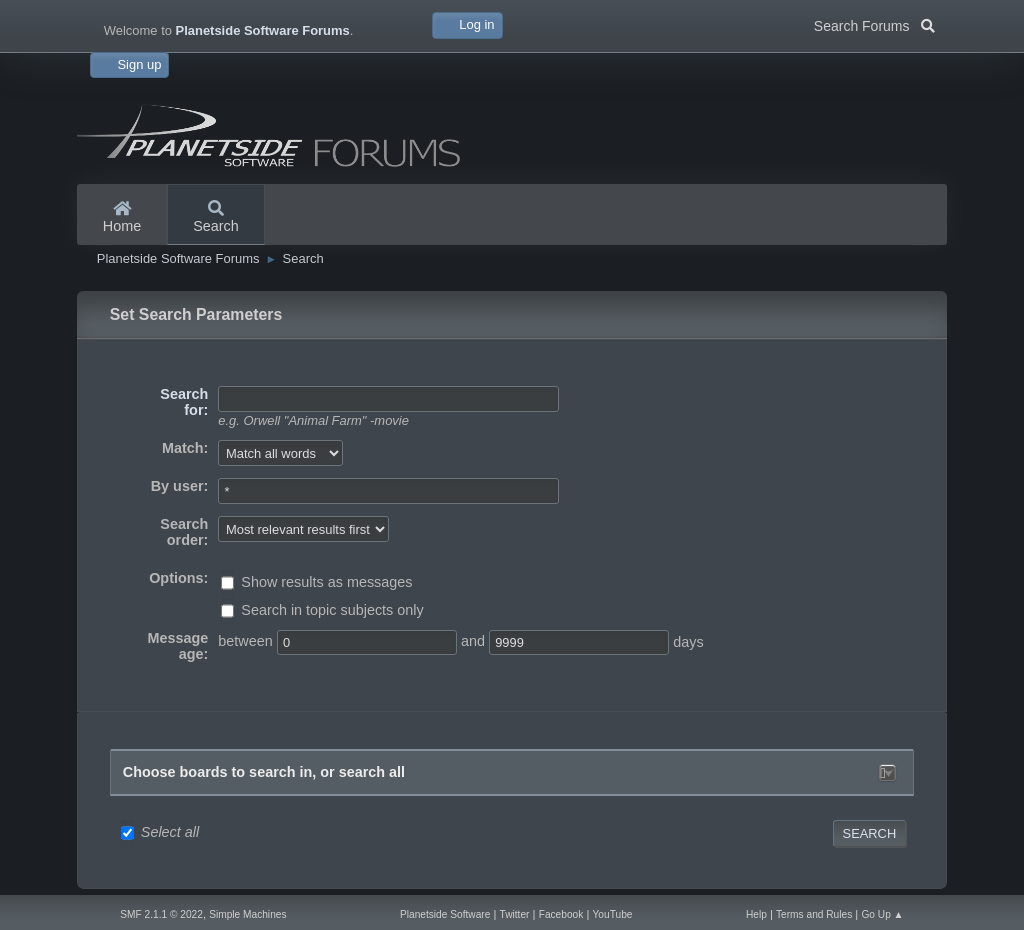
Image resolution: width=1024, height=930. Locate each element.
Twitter (515, 914)
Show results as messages (326, 582)
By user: (180, 486)
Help (756, 914)
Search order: (184, 532)
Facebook (561, 914)
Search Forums (874, 24)
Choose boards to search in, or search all (264, 772)
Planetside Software (445, 914)
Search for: (184, 402)
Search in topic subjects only (332, 610)
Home (122, 218)
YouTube (613, 914)
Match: (185, 448)
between (245, 641)
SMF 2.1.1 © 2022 (161, 914)
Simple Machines (247, 914)
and (473, 641)
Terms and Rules (814, 914)
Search (216, 218)
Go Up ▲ (882, 914)
